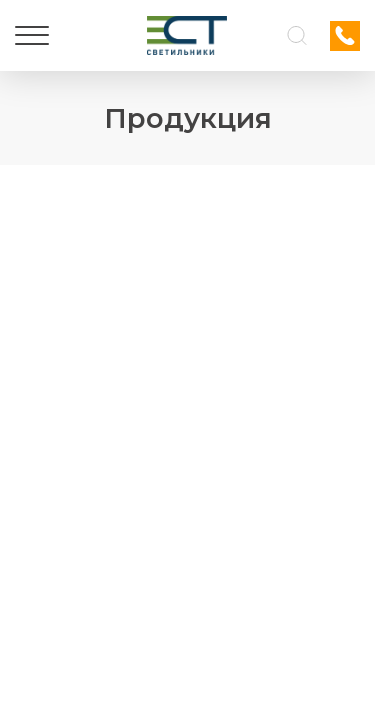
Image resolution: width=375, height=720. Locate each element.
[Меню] (32, 36)
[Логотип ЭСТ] (187, 35)
